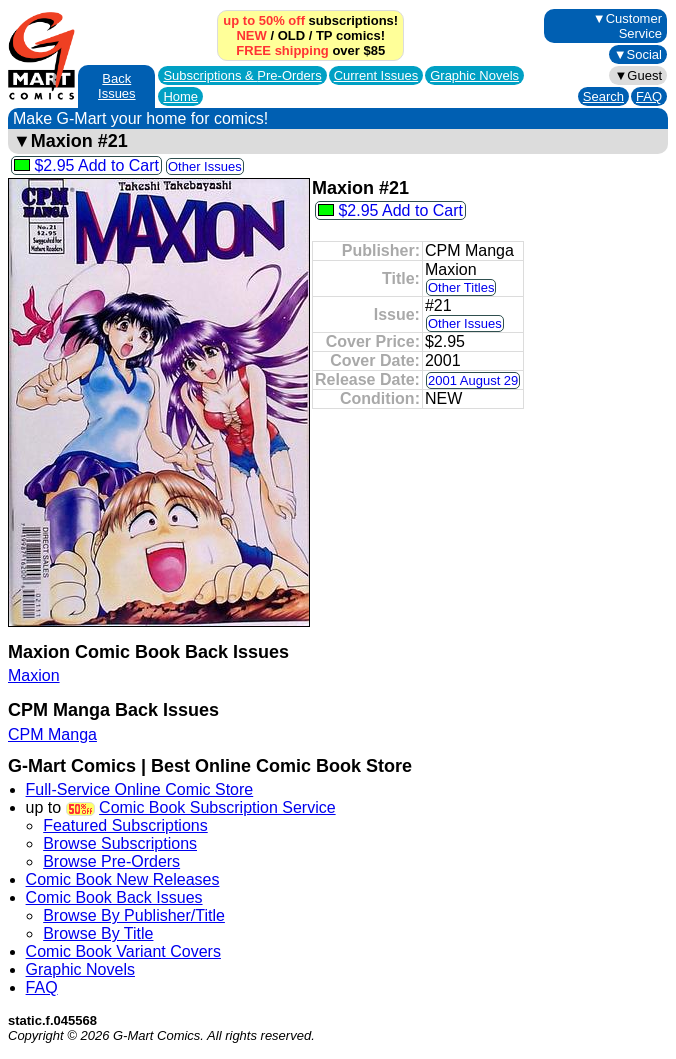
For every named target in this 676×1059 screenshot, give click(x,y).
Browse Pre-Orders (111, 861)
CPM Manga (52, 734)
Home (180, 96)
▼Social (638, 54)
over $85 (310, 50)
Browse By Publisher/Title (134, 915)
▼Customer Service (627, 26)
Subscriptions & (242, 75)
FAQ (649, 96)
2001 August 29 (473, 380)
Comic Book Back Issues (114, 897)
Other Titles (461, 287)
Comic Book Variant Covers (123, 951)
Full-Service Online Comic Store (140, 789)
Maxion (34, 675)
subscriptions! (310, 20)
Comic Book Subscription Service (217, 807)
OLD (291, 35)
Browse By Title (98, 933)
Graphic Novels (474, 75)
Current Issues (376, 75)
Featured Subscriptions (125, 825)
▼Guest (638, 75)
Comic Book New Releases (123, 879)
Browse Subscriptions (120, 843)
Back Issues (117, 86)
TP (324, 35)
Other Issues (205, 166)
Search (603, 96)
